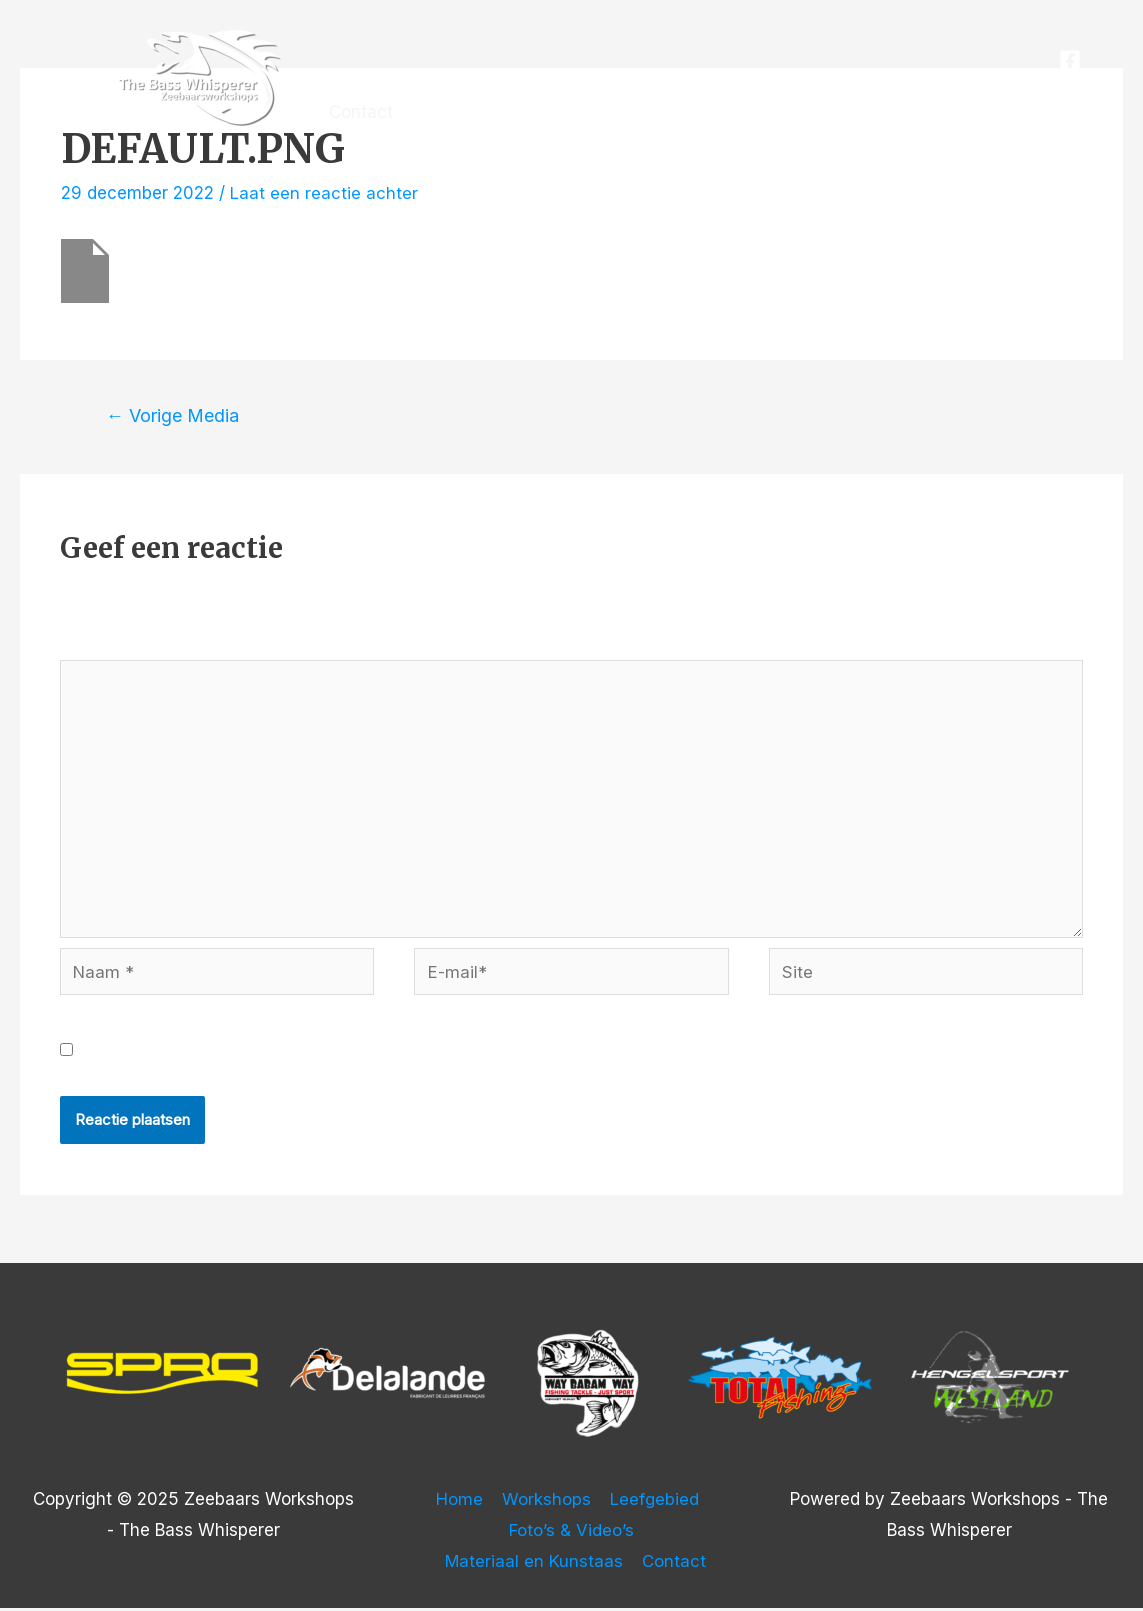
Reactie (97, 644)
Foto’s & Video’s (717, 37)
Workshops (452, 37)
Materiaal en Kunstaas (903, 37)
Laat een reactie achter (324, 193)
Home (350, 37)
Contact (359, 112)
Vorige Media (173, 415)
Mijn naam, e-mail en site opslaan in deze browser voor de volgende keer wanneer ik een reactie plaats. (506, 1053)
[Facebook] (1068, 60)
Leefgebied (576, 37)
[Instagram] (1074, 91)
